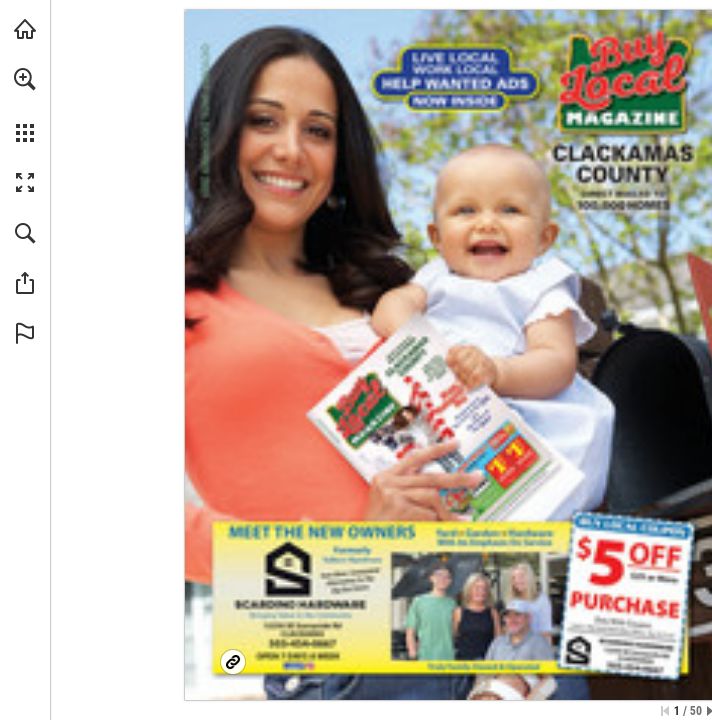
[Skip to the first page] (665, 711)
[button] (25, 79)
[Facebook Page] (452, 599)
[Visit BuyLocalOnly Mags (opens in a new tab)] (25, 29)
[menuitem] (25, 105)
